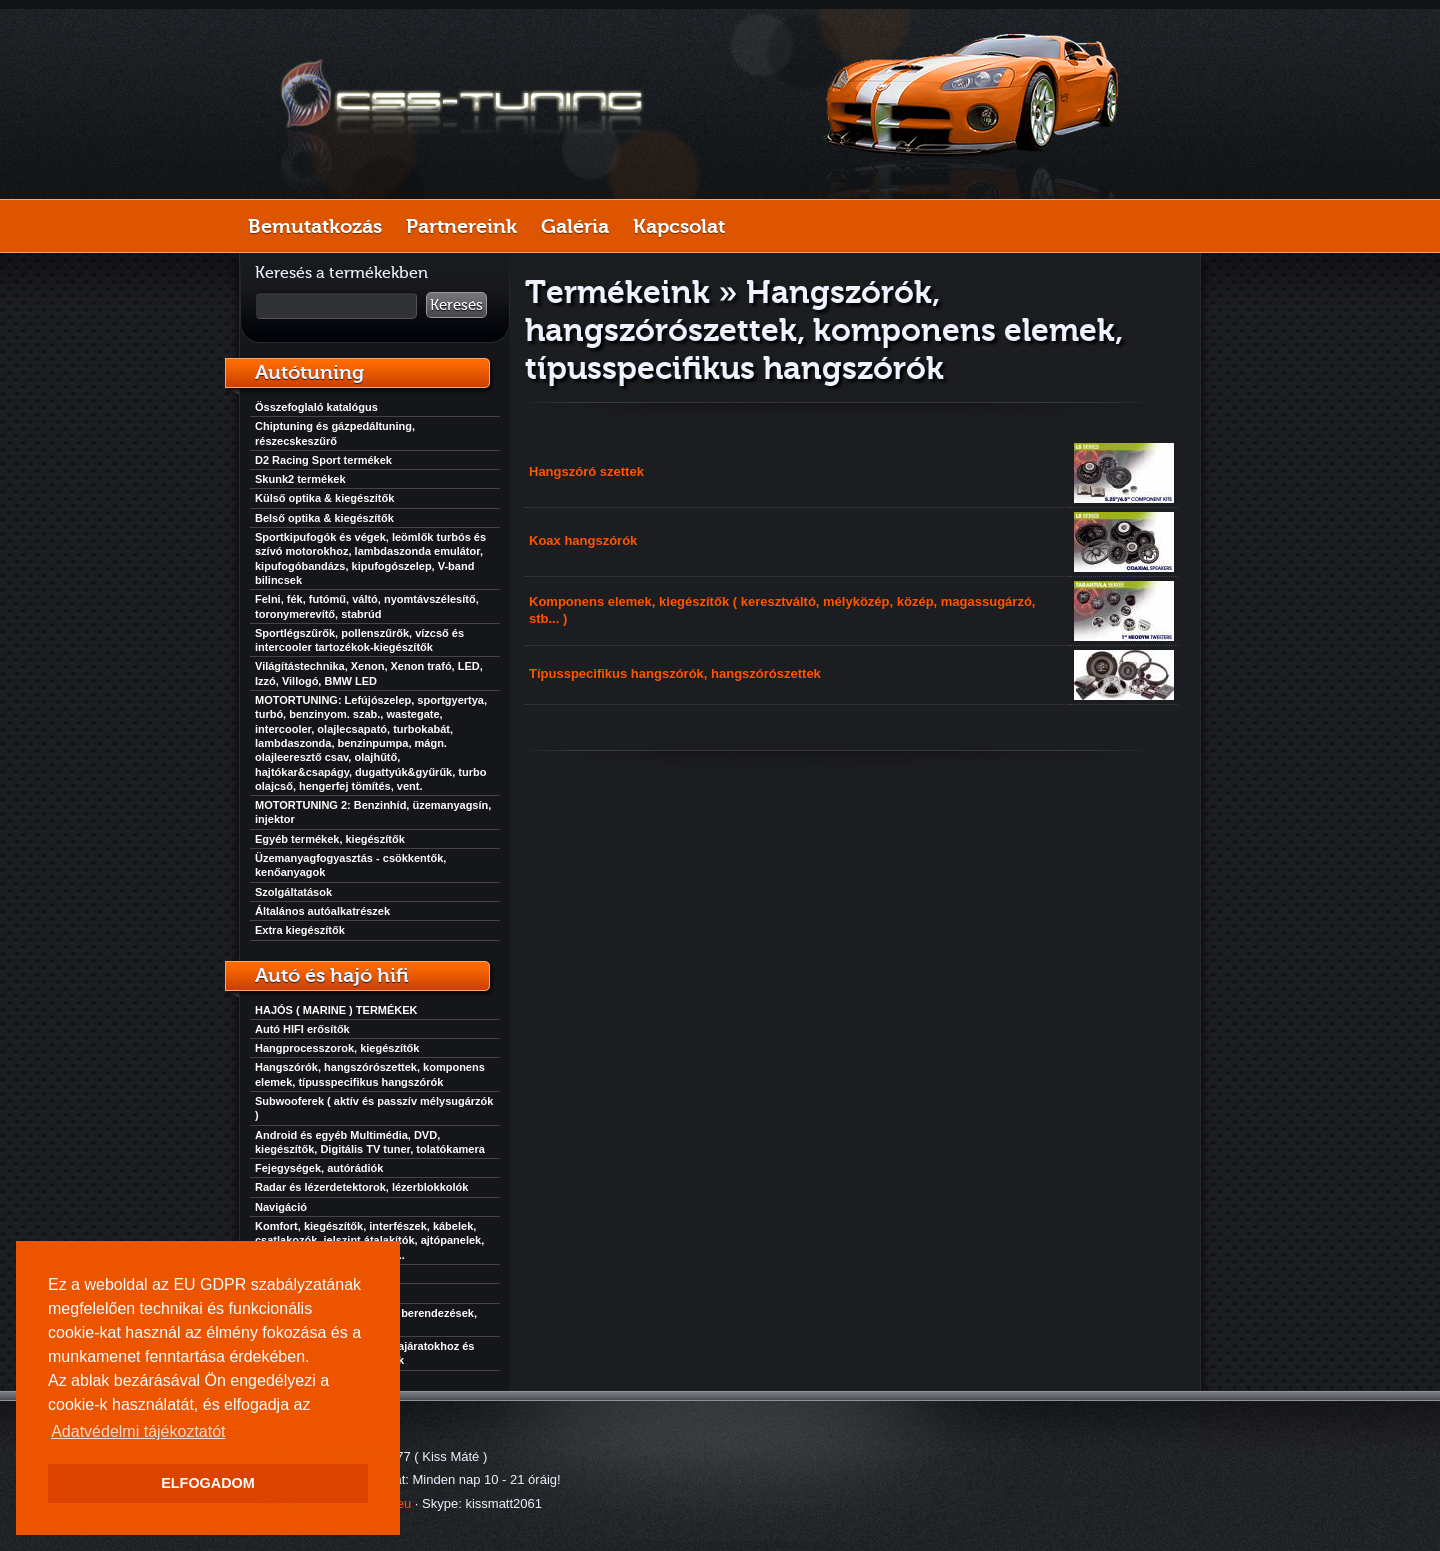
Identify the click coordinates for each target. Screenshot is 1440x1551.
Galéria (575, 226)
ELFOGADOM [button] (208, 1483)
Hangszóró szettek (586, 471)
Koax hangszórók (583, 540)
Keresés (456, 305)
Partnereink (461, 226)
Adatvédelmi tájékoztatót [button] (138, 1431)
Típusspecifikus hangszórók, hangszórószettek (675, 673)
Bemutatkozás (315, 226)
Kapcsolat (679, 226)
